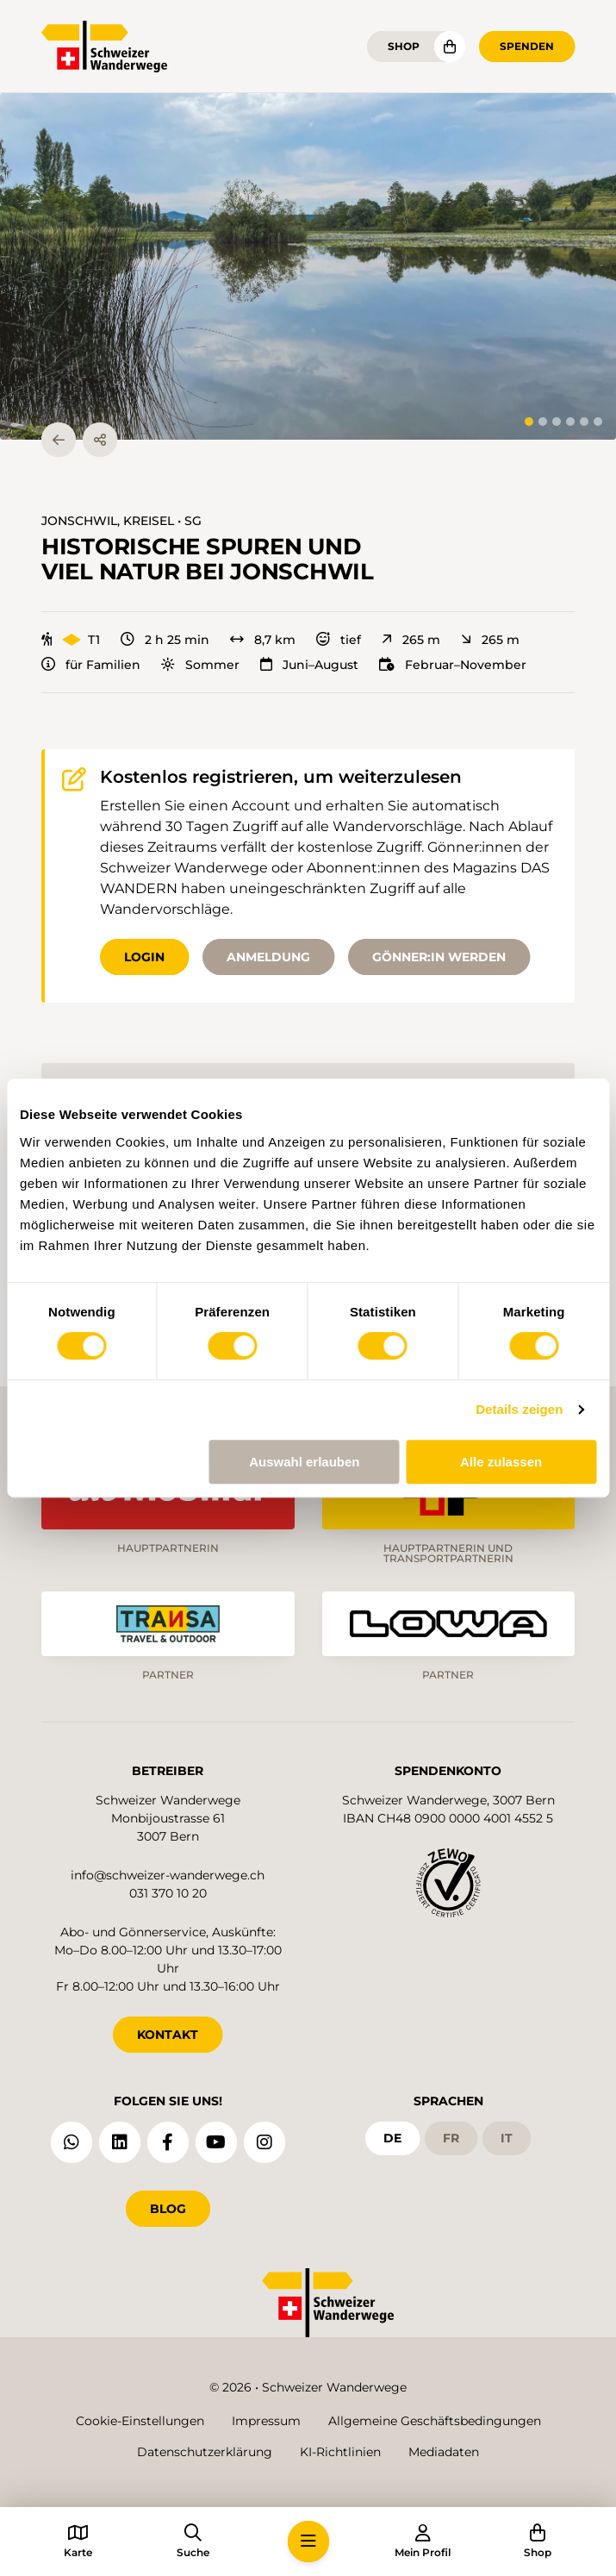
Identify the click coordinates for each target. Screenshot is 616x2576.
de (392, 2138)
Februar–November (452, 665)
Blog (168, 2208)
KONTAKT (167, 2034)
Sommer (200, 665)
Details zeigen (519, 1409)
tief (338, 640)
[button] (308, 266)
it (507, 2138)
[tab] (529, 421)
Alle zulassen (501, 1461)
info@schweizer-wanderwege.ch (167, 1875)
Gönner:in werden (439, 957)
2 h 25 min (165, 640)
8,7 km (263, 640)
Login (144, 957)
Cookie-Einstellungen (140, 2421)
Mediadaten (443, 2452)
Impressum (266, 2421)
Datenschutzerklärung (204, 2452)
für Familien (90, 665)
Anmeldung (268, 957)
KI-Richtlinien (340, 2452)
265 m (411, 640)
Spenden (527, 46)
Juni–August (309, 665)
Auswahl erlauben (304, 1461)
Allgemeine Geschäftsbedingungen (434, 2421)
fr (451, 2138)
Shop (404, 46)
